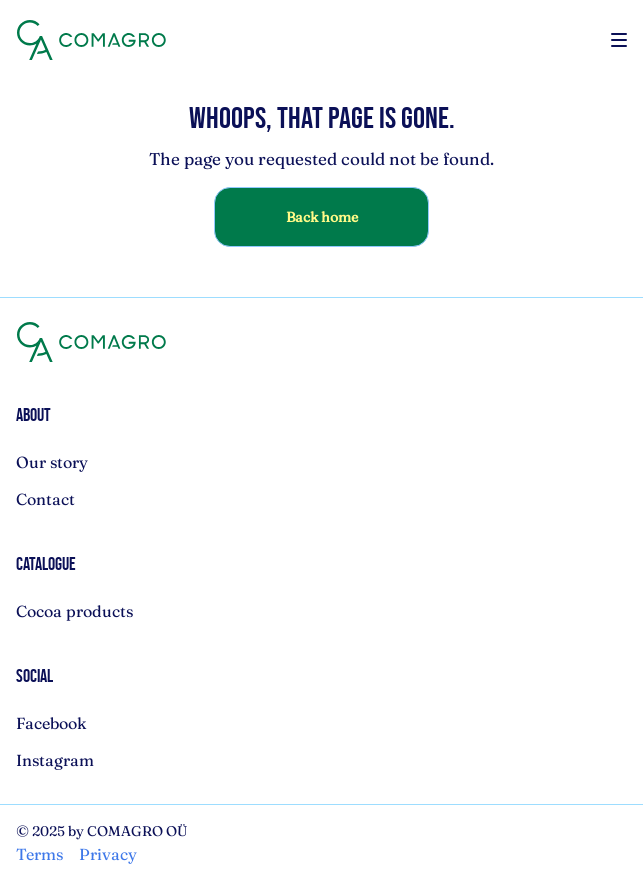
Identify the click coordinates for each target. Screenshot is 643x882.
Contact (45, 499)
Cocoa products (74, 611)
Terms (39, 854)
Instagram (55, 760)
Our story (52, 462)
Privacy (108, 854)
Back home (322, 217)
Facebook (51, 723)
